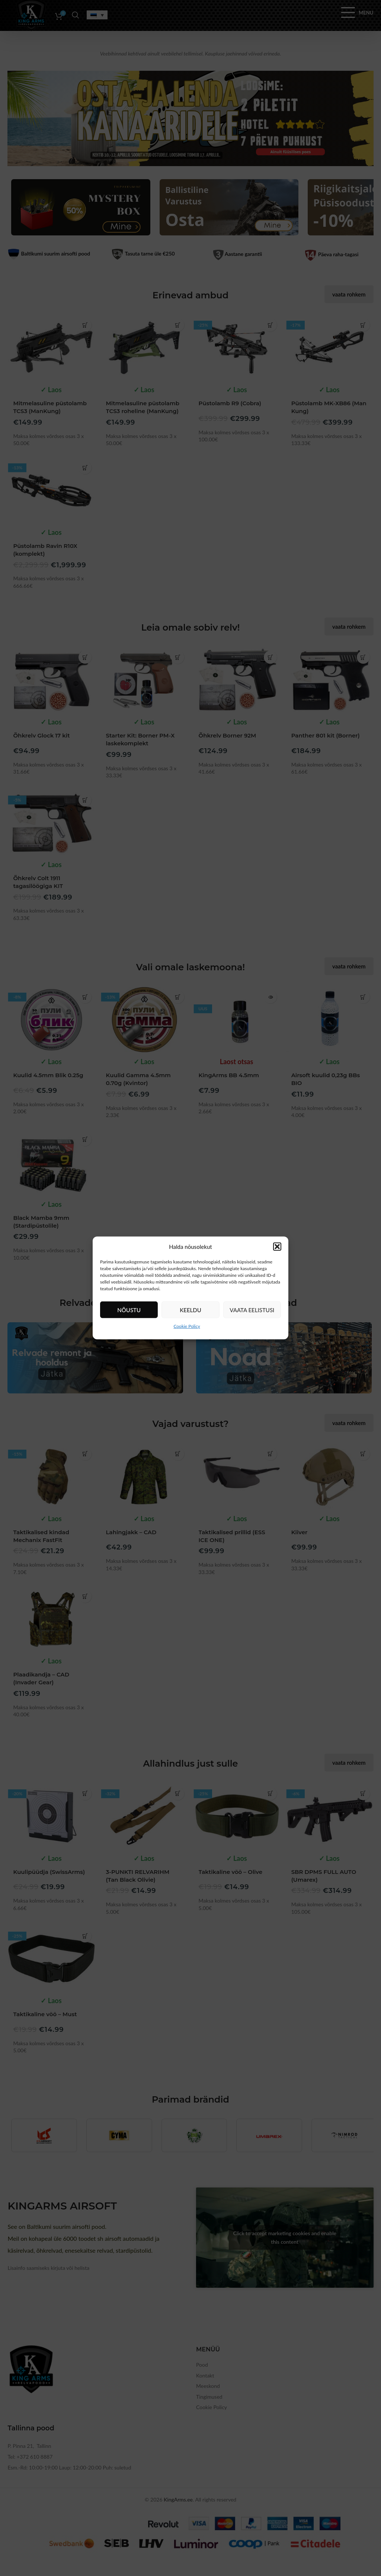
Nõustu (129, 1309)
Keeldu (190, 1309)
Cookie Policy (186, 1326)
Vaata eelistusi (252, 1309)
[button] (277, 1246)
